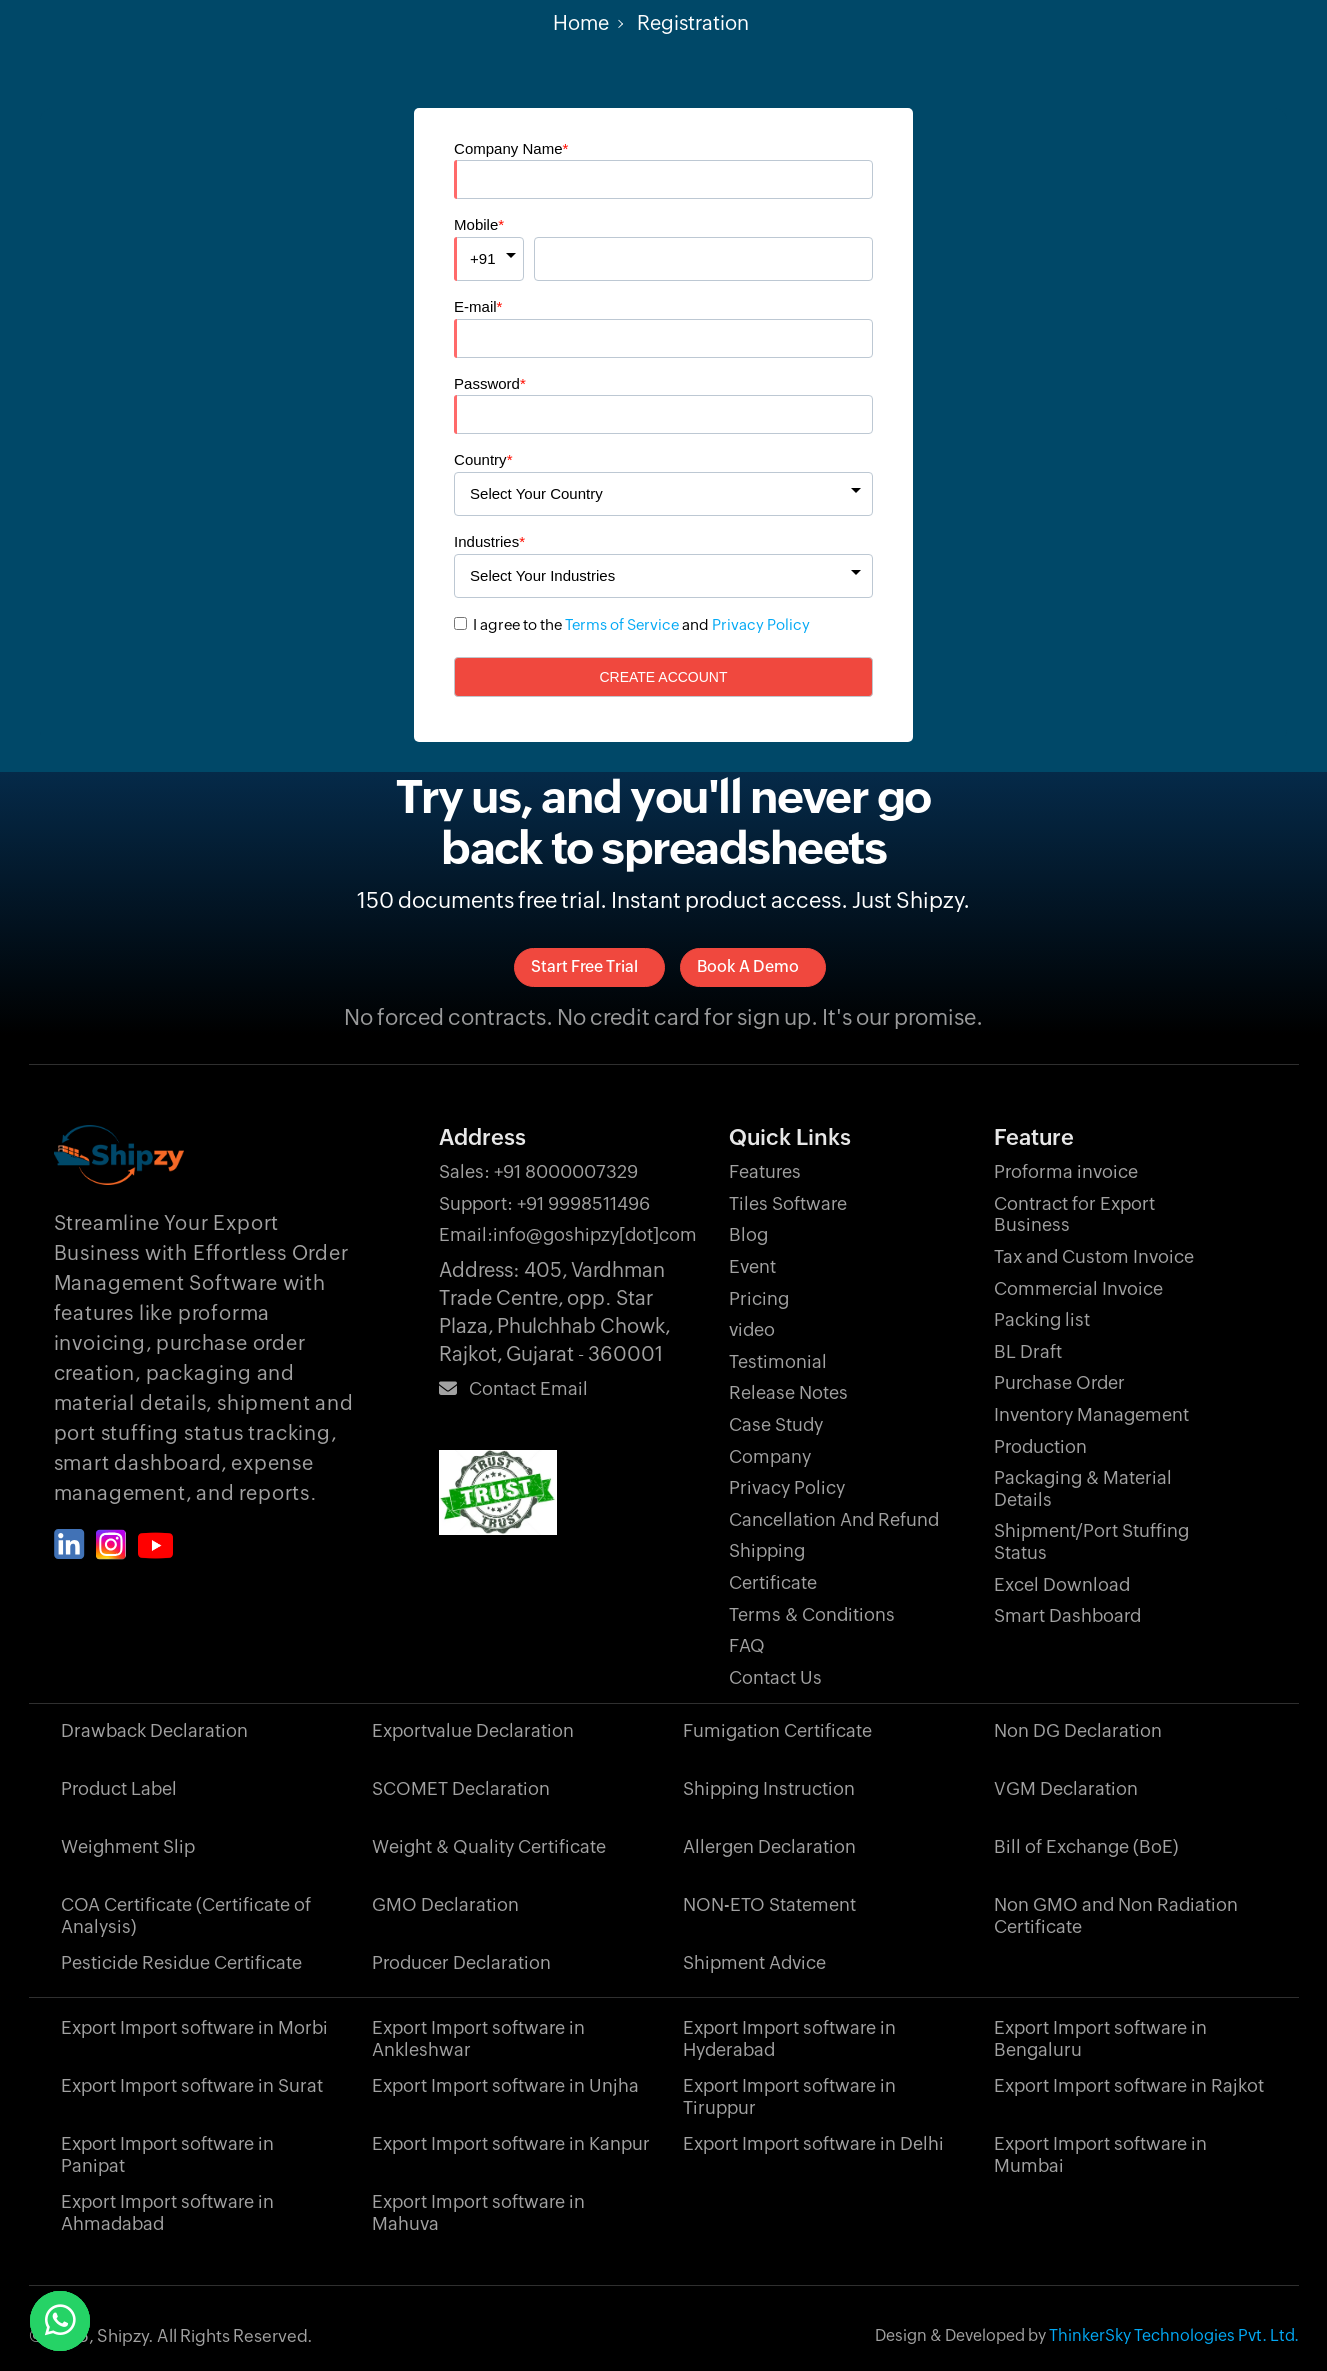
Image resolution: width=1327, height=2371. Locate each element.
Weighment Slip (128, 1846)
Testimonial (778, 1361)
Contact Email (513, 1388)
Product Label (119, 1788)
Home (581, 22)
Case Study (776, 1424)
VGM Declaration (1066, 1788)
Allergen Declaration (769, 1846)
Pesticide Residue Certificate (181, 1962)
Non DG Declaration (1078, 1730)
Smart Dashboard (1067, 1615)
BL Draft (1028, 1351)
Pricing (759, 1298)
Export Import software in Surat (192, 2085)
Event (752, 1266)
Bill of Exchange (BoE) (1086, 1846)
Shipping (767, 1550)
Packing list (1042, 1319)
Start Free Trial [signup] (584, 966)
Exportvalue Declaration (473, 1730)
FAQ (747, 1645)
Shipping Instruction (769, 1788)
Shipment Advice (754, 1962)
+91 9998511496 (544, 1203)
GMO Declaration (445, 1904)
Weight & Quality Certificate (489, 1846)
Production (1040, 1446)
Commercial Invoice (1078, 1288)
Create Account (663, 677)
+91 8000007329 (538, 1171)
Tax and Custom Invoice (1094, 1256)
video (752, 1329)
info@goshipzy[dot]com (568, 1234)
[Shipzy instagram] (111, 1545)
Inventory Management (1091, 1414)
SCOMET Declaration (461, 1788)
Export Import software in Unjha (505, 2085)
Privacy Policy (761, 624)
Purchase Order (1059, 1382)
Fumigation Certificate (777, 1730)
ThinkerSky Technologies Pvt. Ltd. (1174, 2335)
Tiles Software (788, 1203)
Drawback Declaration (154, 1730)
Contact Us (775, 1677)
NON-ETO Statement (769, 1904)
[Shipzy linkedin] (69, 1544)
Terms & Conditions (812, 1614)
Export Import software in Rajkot (1129, 2085)
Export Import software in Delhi (813, 2143)
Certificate (773, 1582)
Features (765, 1171)
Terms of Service (622, 624)
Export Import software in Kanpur (511, 2143)
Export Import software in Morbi (194, 2027)
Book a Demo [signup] (748, 966)
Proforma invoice (1066, 1171)
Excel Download (1062, 1584)
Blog (748, 1234)
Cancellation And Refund (834, 1519)
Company (770, 1456)
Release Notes (788, 1392)
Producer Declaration (461, 1962)
